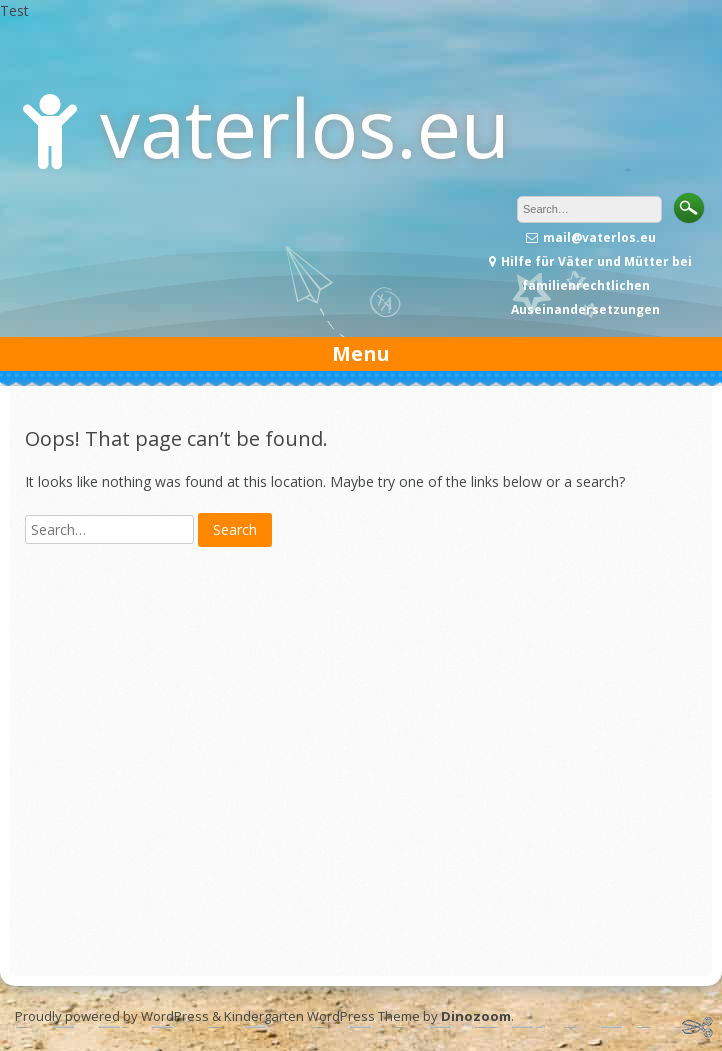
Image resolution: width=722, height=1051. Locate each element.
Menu (361, 353)
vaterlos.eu (305, 126)
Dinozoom (476, 1016)
